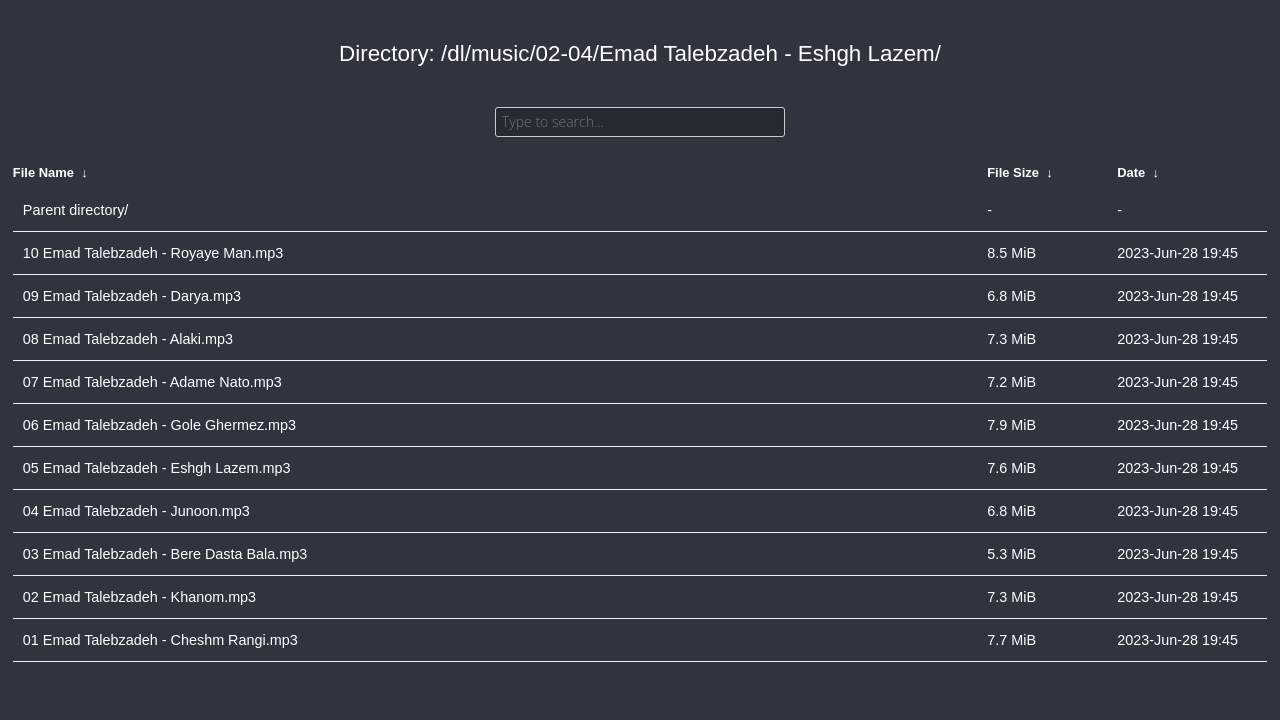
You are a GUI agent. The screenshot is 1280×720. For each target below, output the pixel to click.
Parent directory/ (76, 210)
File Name (43, 172)
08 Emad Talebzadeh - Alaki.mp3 (128, 339)
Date (1131, 172)
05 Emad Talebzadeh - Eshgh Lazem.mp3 (157, 468)
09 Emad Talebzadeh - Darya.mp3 (132, 296)
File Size (1013, 172)
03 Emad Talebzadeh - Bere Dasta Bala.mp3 (165, 554)
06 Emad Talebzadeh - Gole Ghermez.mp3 (159, 425)
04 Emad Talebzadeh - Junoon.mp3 (136, 511)
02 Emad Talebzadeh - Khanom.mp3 (139, 597)
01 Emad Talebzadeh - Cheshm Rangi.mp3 (160, 640)
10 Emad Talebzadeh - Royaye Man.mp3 (153, 253)
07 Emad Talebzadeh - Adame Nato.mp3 (152, 382)
